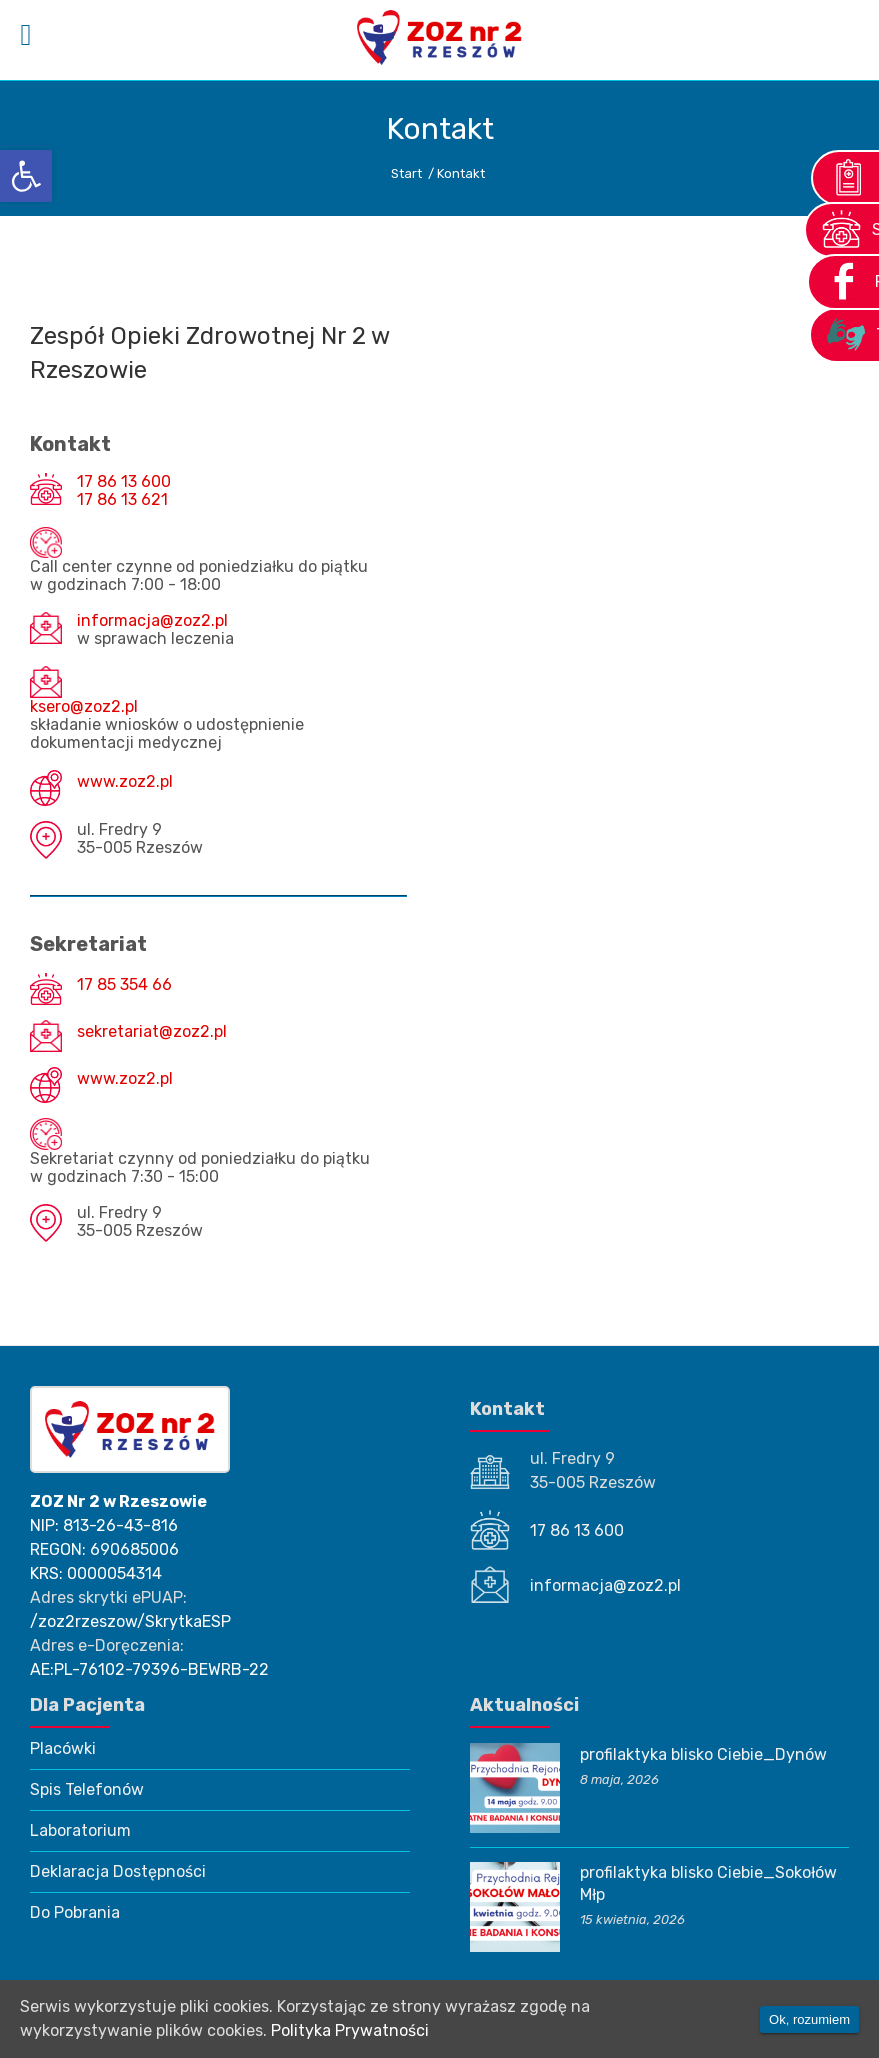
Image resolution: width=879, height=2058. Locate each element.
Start (406, 173)
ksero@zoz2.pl (84, 707)
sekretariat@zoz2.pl (152, 1032)
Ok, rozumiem (809, 2019)
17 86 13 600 (124, 482)
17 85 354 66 (124, 985)
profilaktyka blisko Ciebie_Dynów (703, 1754)
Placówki (63, 1748)
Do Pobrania (75, 1912)
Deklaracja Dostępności (118, 1871)
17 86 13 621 (122, 500)
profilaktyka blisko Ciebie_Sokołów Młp (708, 1883)
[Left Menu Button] (26, 35)
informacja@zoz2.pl (152, 621)
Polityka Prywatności (350, 2030)
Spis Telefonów (87, 1789)
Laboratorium (80, 1830)
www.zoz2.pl (125, 782)
